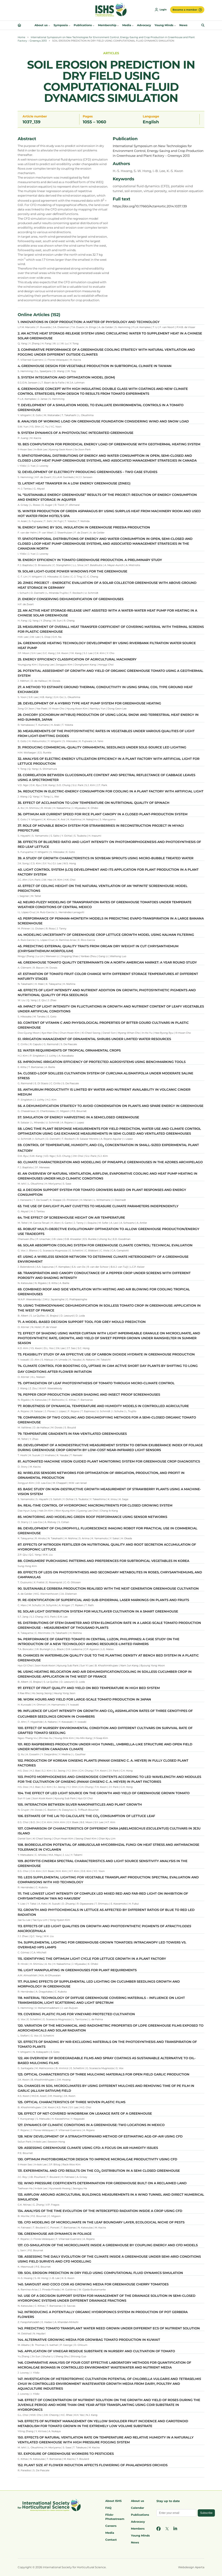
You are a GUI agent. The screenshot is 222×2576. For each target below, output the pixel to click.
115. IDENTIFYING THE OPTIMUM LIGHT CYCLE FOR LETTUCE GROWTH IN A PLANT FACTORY (92, 1959)
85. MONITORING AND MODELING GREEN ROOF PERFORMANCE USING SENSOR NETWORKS (92, 1517)
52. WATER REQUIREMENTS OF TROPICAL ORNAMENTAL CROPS (69, 1050)
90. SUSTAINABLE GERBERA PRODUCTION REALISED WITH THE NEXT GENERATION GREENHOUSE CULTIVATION (108, 1588)
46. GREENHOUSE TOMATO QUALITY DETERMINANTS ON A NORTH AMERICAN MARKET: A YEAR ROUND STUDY (107, 962)
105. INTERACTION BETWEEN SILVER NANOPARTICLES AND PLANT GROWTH (80, 1804)
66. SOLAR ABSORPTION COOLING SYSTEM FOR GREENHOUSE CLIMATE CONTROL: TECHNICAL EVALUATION (105, 1245)
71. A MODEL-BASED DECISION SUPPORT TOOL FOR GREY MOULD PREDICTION (82, 1322)
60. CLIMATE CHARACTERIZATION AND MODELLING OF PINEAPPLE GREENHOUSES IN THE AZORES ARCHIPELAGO (110, 1162)
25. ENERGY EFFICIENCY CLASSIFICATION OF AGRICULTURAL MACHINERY (77, 659)
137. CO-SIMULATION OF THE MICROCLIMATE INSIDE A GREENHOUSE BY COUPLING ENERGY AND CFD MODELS (108, 2245)
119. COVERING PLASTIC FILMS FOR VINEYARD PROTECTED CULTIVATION (76, 2014)
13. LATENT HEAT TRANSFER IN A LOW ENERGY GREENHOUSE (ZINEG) (74, 483)
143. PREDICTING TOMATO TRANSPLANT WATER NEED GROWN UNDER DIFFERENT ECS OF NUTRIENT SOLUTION (109, 2328)
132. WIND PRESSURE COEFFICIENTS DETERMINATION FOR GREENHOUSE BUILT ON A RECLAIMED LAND (102, 2183)
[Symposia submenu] (69, 25)
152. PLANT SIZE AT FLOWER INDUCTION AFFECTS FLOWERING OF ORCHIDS (93, 2465)
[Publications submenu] (93, 25)
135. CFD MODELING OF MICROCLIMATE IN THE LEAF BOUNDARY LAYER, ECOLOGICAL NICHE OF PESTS (101, 2222)
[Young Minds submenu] (175, 25)
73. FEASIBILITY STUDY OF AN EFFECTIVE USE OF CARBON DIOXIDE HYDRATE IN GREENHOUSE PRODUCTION (106, 1354)
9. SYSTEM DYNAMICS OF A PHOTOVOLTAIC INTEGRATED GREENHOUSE (75, 433)
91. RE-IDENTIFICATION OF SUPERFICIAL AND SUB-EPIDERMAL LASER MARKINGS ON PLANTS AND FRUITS (103, 1600)
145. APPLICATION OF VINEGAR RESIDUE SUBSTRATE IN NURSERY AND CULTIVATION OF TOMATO (96, 2351)
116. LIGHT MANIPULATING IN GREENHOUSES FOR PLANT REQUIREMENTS (77, 1970)
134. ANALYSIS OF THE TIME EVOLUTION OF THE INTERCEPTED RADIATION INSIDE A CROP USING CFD (100, 2211)
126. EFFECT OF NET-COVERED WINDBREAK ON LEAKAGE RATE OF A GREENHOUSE (85, 2113)
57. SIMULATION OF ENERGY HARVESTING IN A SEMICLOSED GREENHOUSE (78, 1117)
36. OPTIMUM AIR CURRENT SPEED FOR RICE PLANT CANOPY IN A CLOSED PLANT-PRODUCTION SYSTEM (102, 814)
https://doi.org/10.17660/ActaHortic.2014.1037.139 (150, 206)
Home (21, 37)
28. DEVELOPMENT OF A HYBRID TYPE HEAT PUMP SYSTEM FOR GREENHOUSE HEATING (89, 703)
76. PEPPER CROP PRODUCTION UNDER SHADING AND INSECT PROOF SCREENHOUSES (89, 1395)
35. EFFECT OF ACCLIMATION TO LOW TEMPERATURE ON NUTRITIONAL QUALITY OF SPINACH (93, 803)
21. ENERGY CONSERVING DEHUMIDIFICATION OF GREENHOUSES (70, 599)
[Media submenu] (133, 25)
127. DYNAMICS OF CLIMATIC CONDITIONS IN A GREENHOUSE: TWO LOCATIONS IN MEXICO (91, 2125)
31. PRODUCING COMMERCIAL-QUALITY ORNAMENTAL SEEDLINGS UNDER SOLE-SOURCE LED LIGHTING (102, 747)
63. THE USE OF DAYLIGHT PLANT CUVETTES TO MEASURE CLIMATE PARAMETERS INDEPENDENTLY (98, 1206)
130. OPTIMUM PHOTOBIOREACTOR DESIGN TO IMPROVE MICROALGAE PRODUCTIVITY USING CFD (97, 2159)
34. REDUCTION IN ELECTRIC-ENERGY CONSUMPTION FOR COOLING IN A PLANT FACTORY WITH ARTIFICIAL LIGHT (110, 791)
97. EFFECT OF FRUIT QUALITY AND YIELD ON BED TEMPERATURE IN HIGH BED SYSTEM (89, 1688)
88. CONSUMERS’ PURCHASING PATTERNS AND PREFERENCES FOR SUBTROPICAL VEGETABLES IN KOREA (103, 1561)
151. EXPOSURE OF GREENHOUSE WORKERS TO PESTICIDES (66, 2454)
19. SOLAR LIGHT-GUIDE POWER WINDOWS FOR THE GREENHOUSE (72, 571)
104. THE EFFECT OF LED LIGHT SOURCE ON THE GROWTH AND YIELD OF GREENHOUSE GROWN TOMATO (104, 1793)
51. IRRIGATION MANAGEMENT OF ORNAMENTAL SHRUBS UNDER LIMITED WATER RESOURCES (94, 1039)
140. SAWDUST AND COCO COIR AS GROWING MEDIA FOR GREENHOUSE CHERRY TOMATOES (93, 2284)
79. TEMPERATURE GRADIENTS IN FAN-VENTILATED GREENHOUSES (72, 1434)
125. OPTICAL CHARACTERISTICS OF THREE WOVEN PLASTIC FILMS (71, 2102)
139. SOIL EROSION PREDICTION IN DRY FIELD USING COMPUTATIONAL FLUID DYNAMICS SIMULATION (100, 2273)
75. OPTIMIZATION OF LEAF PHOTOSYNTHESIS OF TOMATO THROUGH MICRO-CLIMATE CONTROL (96, 1383)
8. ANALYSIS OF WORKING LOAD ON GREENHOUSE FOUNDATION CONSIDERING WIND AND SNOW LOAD (103, 421)
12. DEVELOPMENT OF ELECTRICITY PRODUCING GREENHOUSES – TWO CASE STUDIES (87, 472)
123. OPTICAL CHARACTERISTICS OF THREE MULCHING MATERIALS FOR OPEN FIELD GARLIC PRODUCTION (103, 2074)
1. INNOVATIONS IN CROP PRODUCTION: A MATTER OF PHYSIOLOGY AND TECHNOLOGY (89, 322)
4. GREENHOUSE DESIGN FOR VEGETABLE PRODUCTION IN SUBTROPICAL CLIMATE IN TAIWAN (95, 366)
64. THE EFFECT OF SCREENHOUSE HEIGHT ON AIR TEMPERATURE (71, 1217)
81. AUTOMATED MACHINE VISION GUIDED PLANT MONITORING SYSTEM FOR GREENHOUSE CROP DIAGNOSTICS (109, 1461)
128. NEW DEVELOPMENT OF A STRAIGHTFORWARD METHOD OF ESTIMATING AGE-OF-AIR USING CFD (100, 2136)
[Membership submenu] (118, 25)
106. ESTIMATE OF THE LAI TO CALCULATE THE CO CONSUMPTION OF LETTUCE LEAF (86, 1816)
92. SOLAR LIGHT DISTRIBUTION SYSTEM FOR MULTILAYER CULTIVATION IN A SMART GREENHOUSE (98, 1611)
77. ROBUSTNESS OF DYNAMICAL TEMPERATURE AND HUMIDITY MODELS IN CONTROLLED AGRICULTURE (103, 1406)
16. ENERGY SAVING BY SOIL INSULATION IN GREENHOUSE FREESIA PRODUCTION (84, 527)
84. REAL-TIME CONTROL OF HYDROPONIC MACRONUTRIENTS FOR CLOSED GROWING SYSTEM (95, 1505)
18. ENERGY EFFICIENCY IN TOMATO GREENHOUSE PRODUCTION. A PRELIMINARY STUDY (90, 560)
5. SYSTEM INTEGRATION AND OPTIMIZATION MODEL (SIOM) (66, 377)
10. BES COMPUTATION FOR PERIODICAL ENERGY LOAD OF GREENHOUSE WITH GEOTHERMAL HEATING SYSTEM (109, 444)
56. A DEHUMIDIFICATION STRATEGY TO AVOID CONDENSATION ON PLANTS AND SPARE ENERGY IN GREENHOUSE (110, 1106)
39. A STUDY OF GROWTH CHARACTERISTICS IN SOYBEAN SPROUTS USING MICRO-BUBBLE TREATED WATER (105, 858)
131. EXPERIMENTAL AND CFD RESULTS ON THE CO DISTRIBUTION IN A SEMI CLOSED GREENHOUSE (99, 2171)
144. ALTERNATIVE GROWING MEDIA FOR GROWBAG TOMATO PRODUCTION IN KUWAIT (89, 2340)
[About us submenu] (49, 25)
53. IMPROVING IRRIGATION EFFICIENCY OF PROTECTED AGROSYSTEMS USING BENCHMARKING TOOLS (102, 1062)
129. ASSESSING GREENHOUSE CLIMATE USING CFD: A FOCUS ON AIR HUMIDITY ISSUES (88, 2148)
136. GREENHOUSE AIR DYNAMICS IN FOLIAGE (55, 2234)
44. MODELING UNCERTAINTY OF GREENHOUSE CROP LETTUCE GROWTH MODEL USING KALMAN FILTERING (106, 935)
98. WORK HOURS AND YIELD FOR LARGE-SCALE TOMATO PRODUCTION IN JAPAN (84, 1699)
